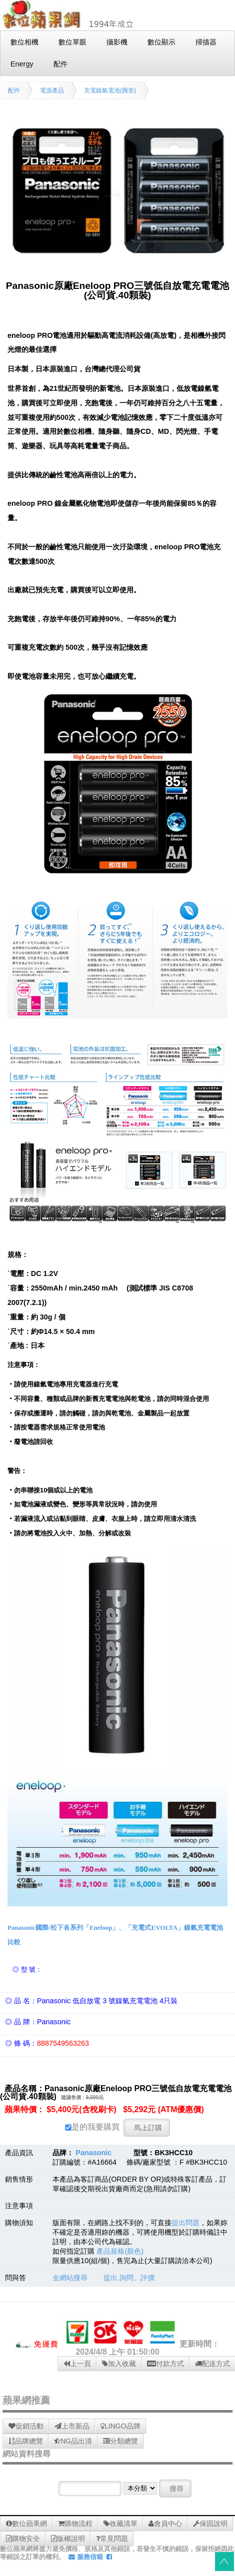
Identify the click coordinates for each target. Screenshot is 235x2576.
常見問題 (112, 2539)
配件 (14, 90)
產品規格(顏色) (120, 2251)
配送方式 (212, 2364)
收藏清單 (121, 2524)
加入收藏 (119, 2364)
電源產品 (52, 90)
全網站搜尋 (70, 2278)
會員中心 (165, 2524)
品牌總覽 (25, 2441)
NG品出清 (73, 2441)
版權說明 (68, 2539)
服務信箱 (85, 2557)
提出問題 (186, 2223)
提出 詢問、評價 (129, 2278)
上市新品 (72, 2426)
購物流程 (75, 2524)
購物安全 (23, 2539)
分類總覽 (120, 2441)
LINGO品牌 (120, 2426)
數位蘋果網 (26, 2524)
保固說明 (210, 2524)
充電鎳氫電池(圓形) (110, 90)
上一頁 (77, 2364)
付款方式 (165, 2364)
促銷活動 (26, 2426)
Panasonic (94, 2153)
